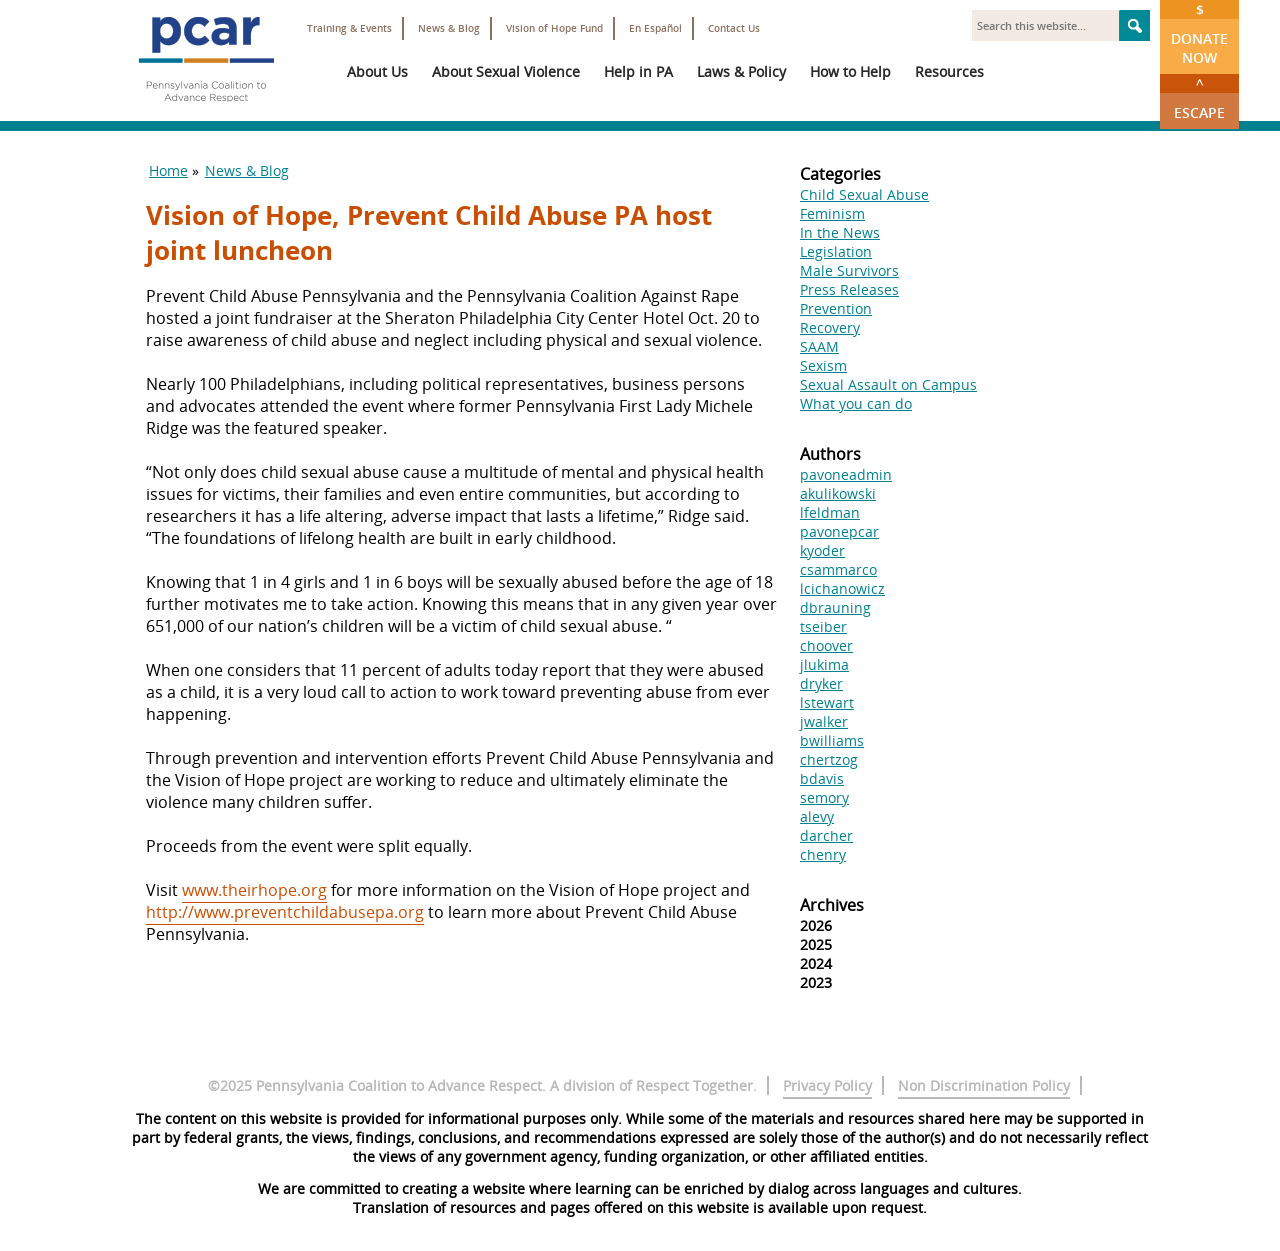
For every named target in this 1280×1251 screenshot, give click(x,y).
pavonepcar (839, 531)
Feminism (832, 213)
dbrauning (835, 607)
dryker (821, 683)
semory (824, 797)
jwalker (824, 721)
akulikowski (838, 493)
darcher (826, 835)
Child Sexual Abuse (864, 194)
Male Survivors (849, 270)
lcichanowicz (842, 588)
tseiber (823, 626)
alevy (817, 816)
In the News (840, 232)
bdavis (822, 778)
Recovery (830, 327)
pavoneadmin (846, 474)
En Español (655, 28)
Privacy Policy (827, 1085)
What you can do (856, 403)
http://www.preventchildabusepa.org (285, 912)
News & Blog (449, 28)
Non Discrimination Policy (984, 1085)
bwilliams (832, 740)
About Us (377, 71)
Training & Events (349, 28)
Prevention (836, 308)
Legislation (836, 251)
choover (826, 645)
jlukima (824, 664)
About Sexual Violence (506, 71)
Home (168, 170)
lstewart (827, 702)
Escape (1199, 98)
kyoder (822, 550)
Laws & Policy (741, 71)
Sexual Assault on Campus (888, 384)
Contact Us (734, 28)
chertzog (829, 759)
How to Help (850, 71)
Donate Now (1199, 33)
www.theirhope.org (254, 890)
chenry (823, 854)
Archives (832, 905)
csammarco (838, 569)
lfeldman (830, 512)
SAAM (819, 346)
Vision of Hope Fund (554, 28)
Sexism (823, 365)
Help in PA (638, 71)
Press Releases (849, 289)
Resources (949, 71)
